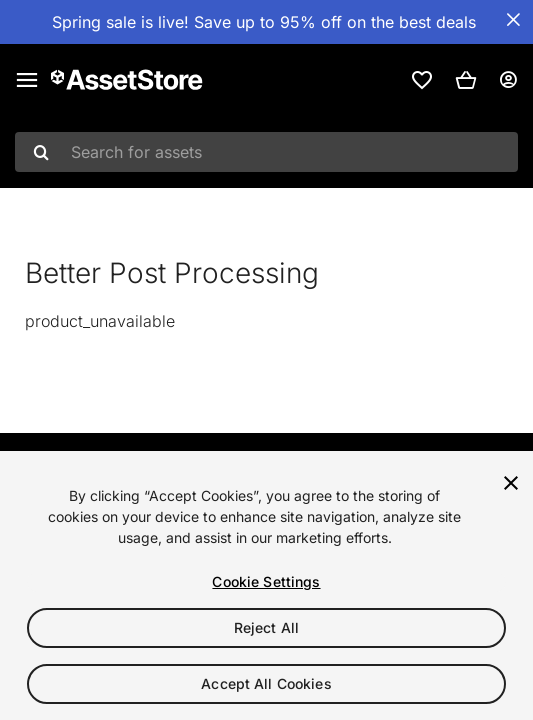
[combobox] (266, 152)
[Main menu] (27, 80)
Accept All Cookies (266, 683)
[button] (466, 80)
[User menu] (508, 80)
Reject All (266, 627)
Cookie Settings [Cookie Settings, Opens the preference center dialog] (266, 581)
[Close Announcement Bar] (513, 20)
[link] (422, 80)
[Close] (511, 483)
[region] (266, 585)
